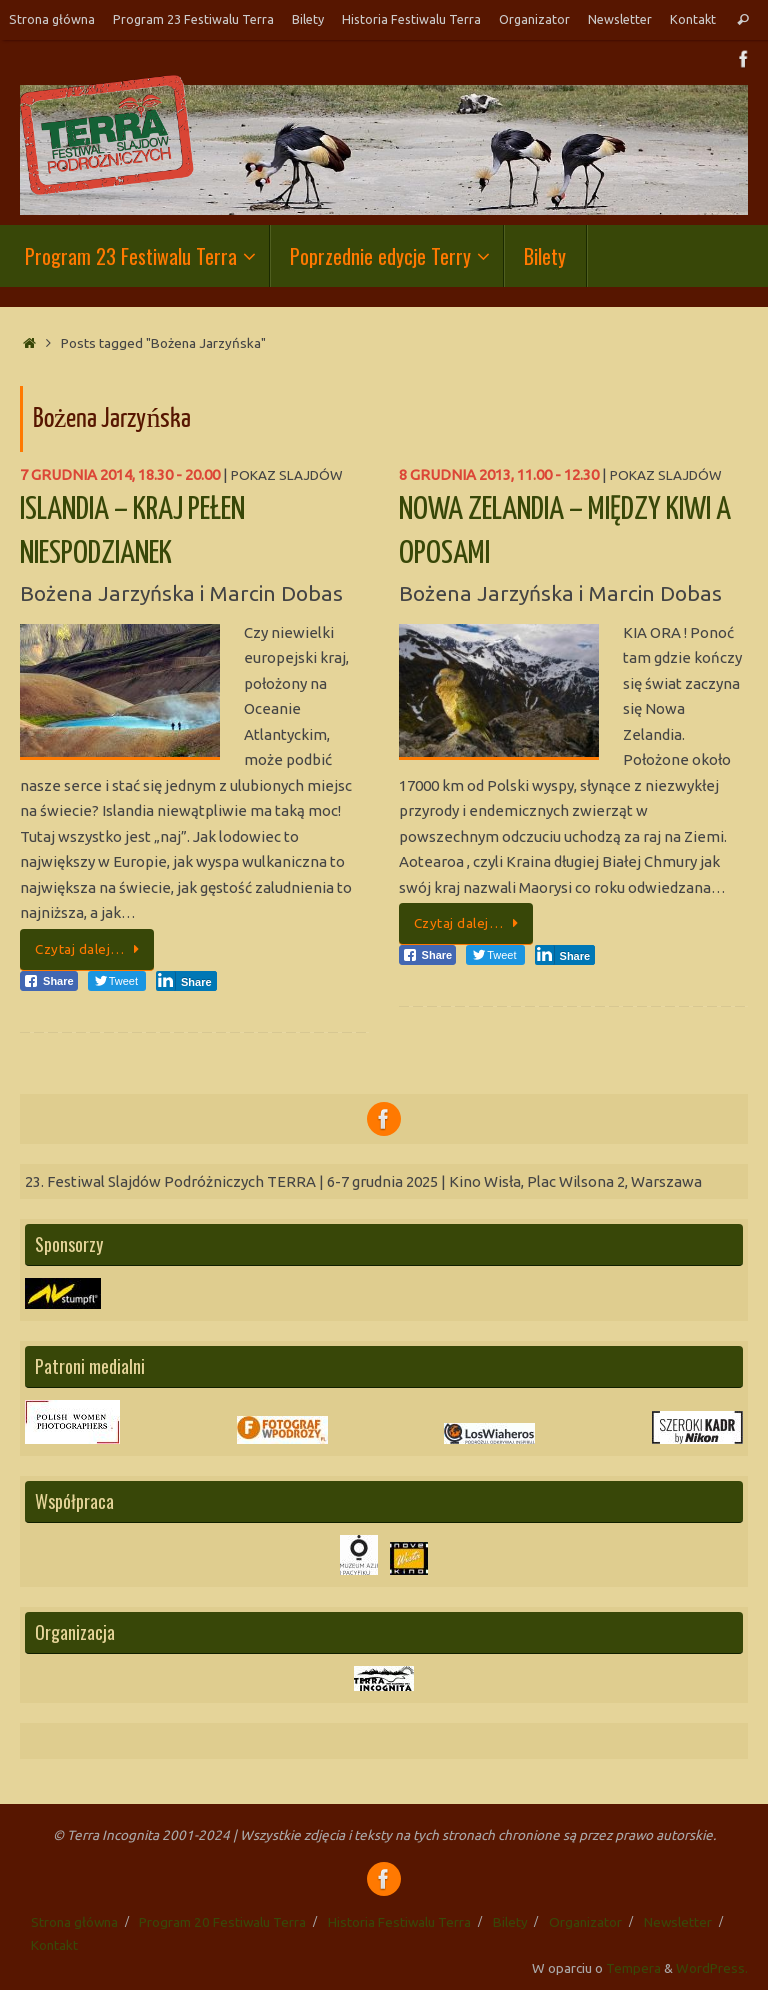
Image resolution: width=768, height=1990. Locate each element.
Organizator (534, 19)
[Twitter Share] (117, 981)
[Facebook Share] (49, 981)
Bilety (308, 19)
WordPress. (712, 1968)
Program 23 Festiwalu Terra (193, 19)
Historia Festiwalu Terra (411, 19)
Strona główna (52, 19)
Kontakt (693, 19)
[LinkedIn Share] (186, 981)
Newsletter (620, 19)
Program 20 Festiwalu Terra (222, 1922)
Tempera (633, 1968)
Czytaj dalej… (90, 949)
